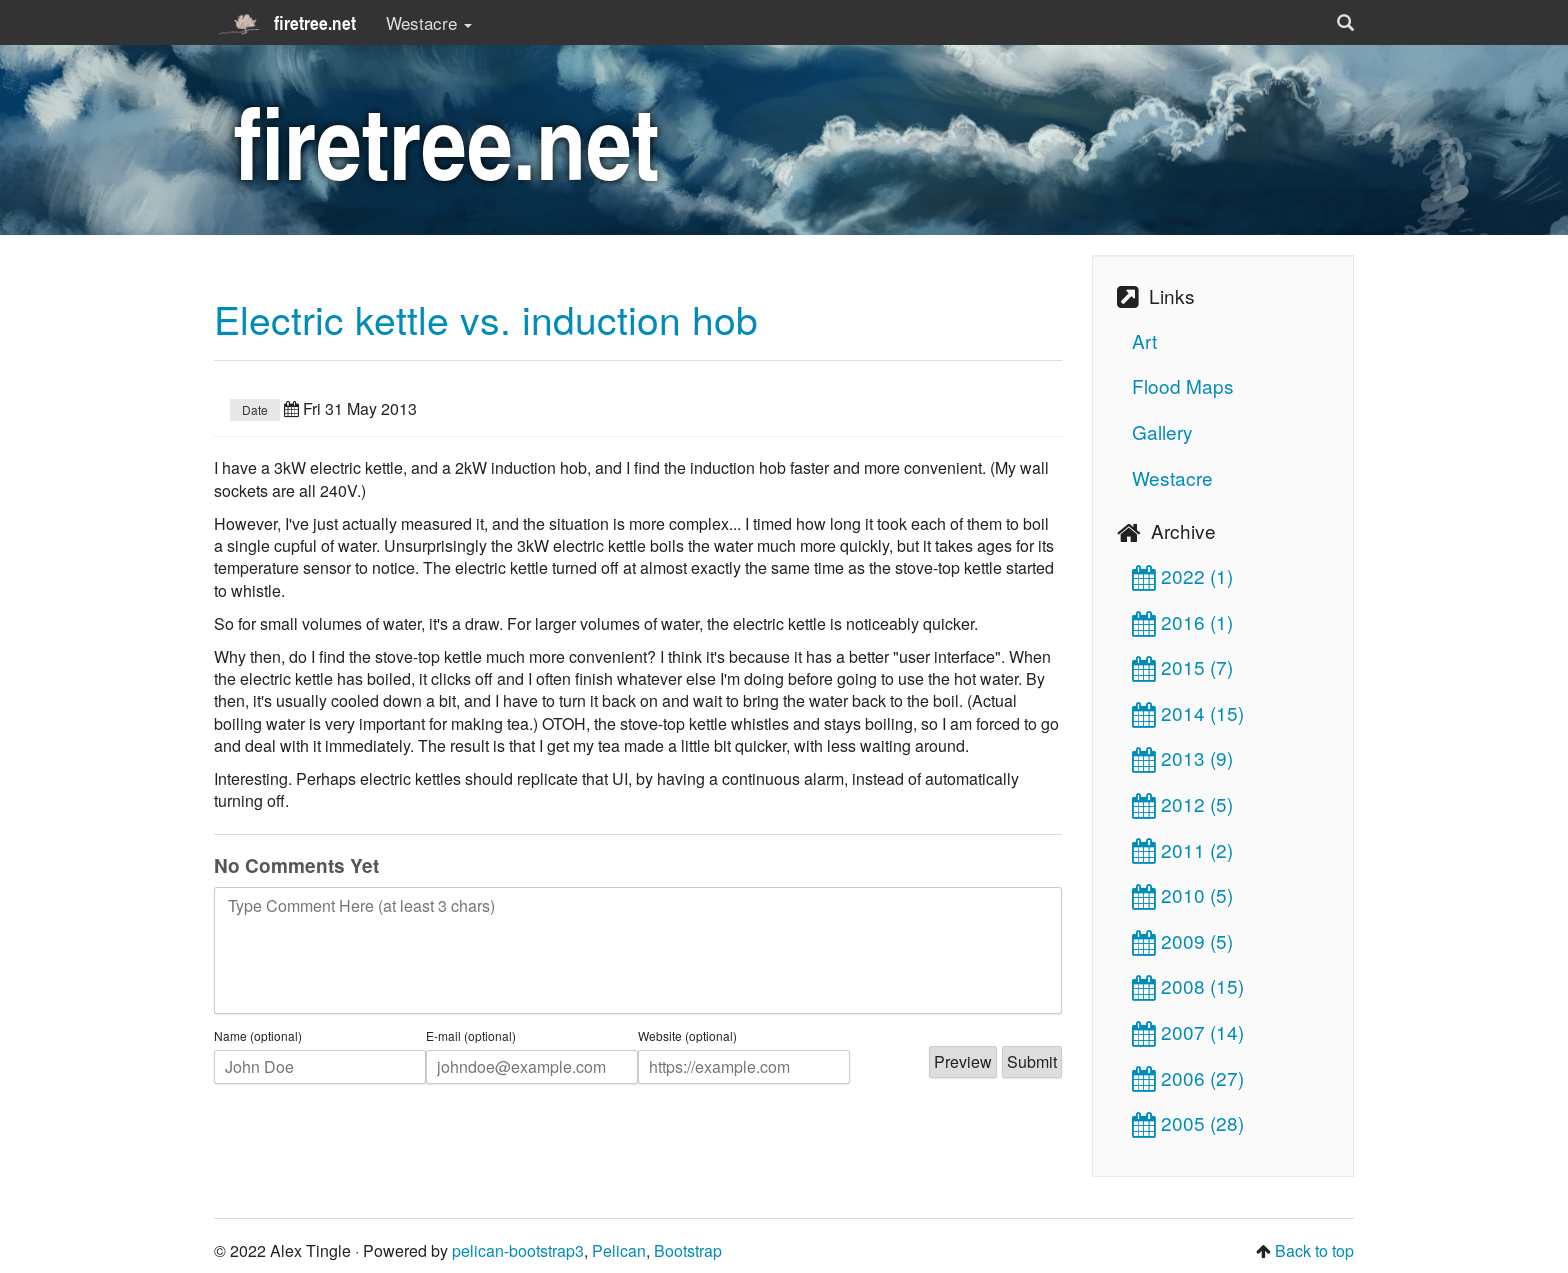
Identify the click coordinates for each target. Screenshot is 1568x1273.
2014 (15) (1188, 712)
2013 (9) (1182, 757)
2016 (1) (1182, 621)
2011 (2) (1182, 849)
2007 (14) (1188, 1031)
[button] (1345, 22)
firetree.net (285, 23)
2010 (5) (1182, 894)
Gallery (1162, 431)
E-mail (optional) (471, 1036)
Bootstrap (688, 1250)
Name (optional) (258, 1036)
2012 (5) (1182, 803)
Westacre (1172, 477)
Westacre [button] (429, 22)
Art (1144, 340)
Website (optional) (687, 1036)
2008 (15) (1188, 985)
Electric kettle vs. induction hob (486, 318)
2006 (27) (1188, 1077)
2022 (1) (1182, 575)
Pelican (619, 1250)
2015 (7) (1182, 666)
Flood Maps (1183, 385)
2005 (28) (1188, 1122)
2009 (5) (1182, 940)
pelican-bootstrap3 (518, 1250)
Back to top (1314, 1250)
